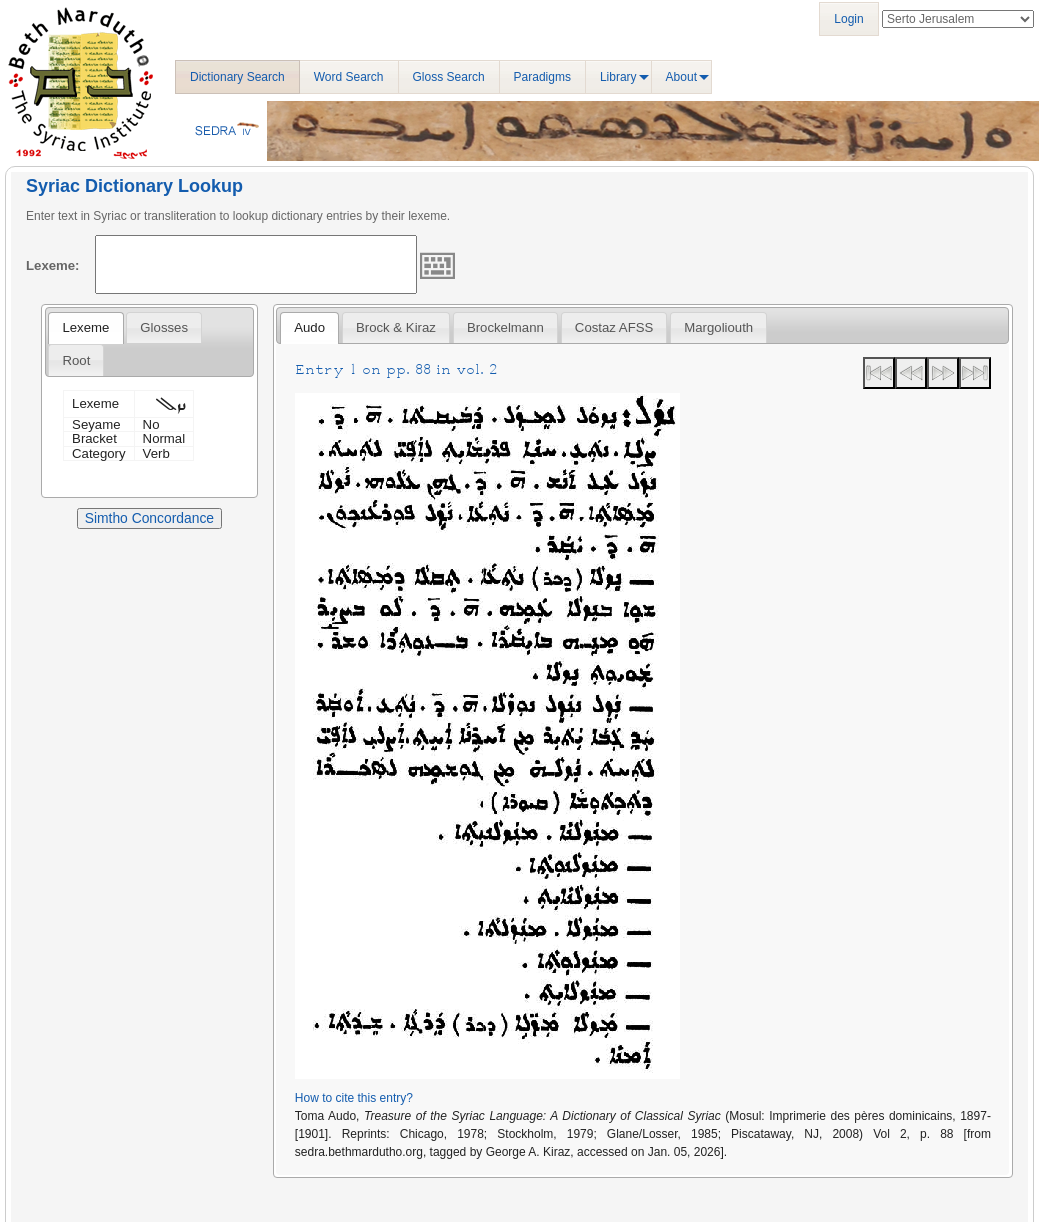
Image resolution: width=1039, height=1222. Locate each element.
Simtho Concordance (149, 518)
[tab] (85, 328)
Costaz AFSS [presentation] (614, 327)
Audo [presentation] (309, 327)
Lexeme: (53, 265)
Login (848, 19)
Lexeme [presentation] (85, 327)
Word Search (349, 77)
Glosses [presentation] (164, 327)
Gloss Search (449, 77)
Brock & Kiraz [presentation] (396, 327)
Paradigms (542, 77)
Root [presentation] (76, 360)
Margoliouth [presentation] (718, 327)
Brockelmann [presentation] (505, 327)
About (681, 77)
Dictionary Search (237, 77)
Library (618, 77)
